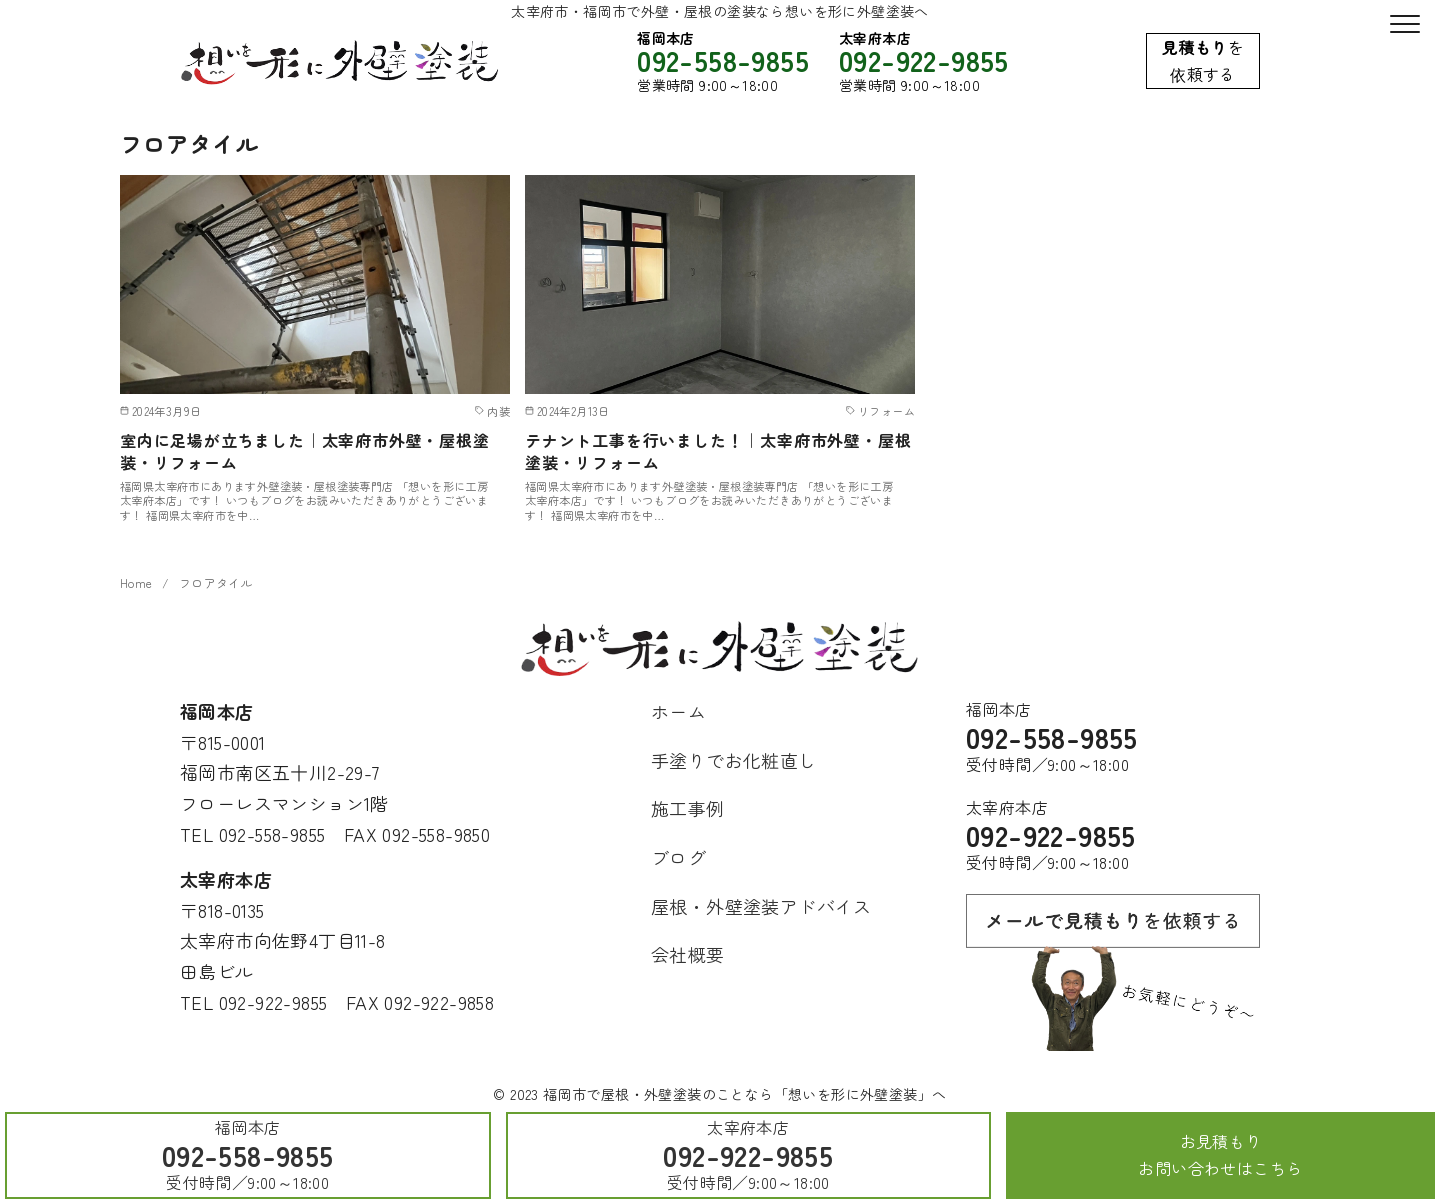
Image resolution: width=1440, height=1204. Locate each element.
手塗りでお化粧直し (734, 760)
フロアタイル (216, 583)
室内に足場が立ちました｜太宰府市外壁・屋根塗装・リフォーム (305, 451)
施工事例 (688, 808)
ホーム (678, 711)
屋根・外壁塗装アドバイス (761, 906)
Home (136, 583)
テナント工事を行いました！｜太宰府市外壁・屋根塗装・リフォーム (718, 451)
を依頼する (1203, 60)
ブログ (678, 857)
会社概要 (688, 954)
